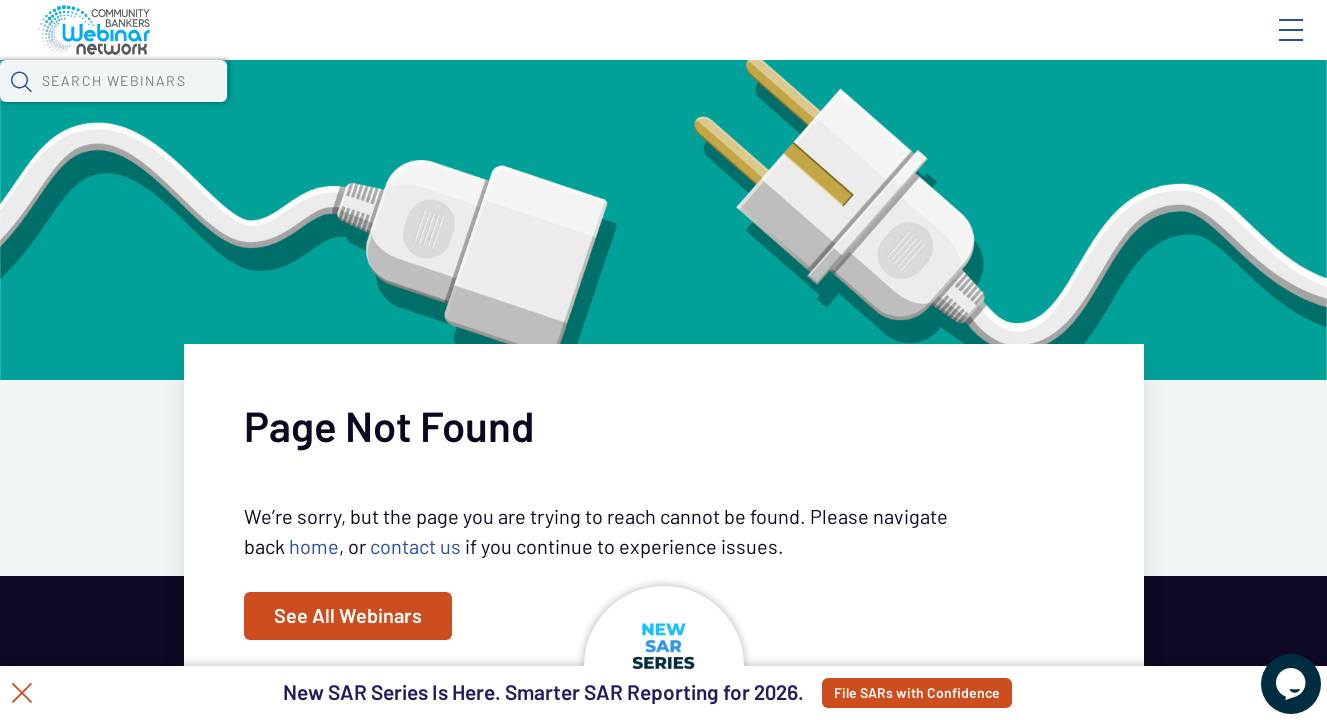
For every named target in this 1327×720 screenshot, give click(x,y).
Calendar (466, 105)
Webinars (355, 105)
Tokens (566, 105)
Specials (702, 105)
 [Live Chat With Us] (1273, 670)
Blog (1006, 47)
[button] (1084, 103)
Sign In (1268, 47)
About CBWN (1130, 47)
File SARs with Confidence (975, 693)
